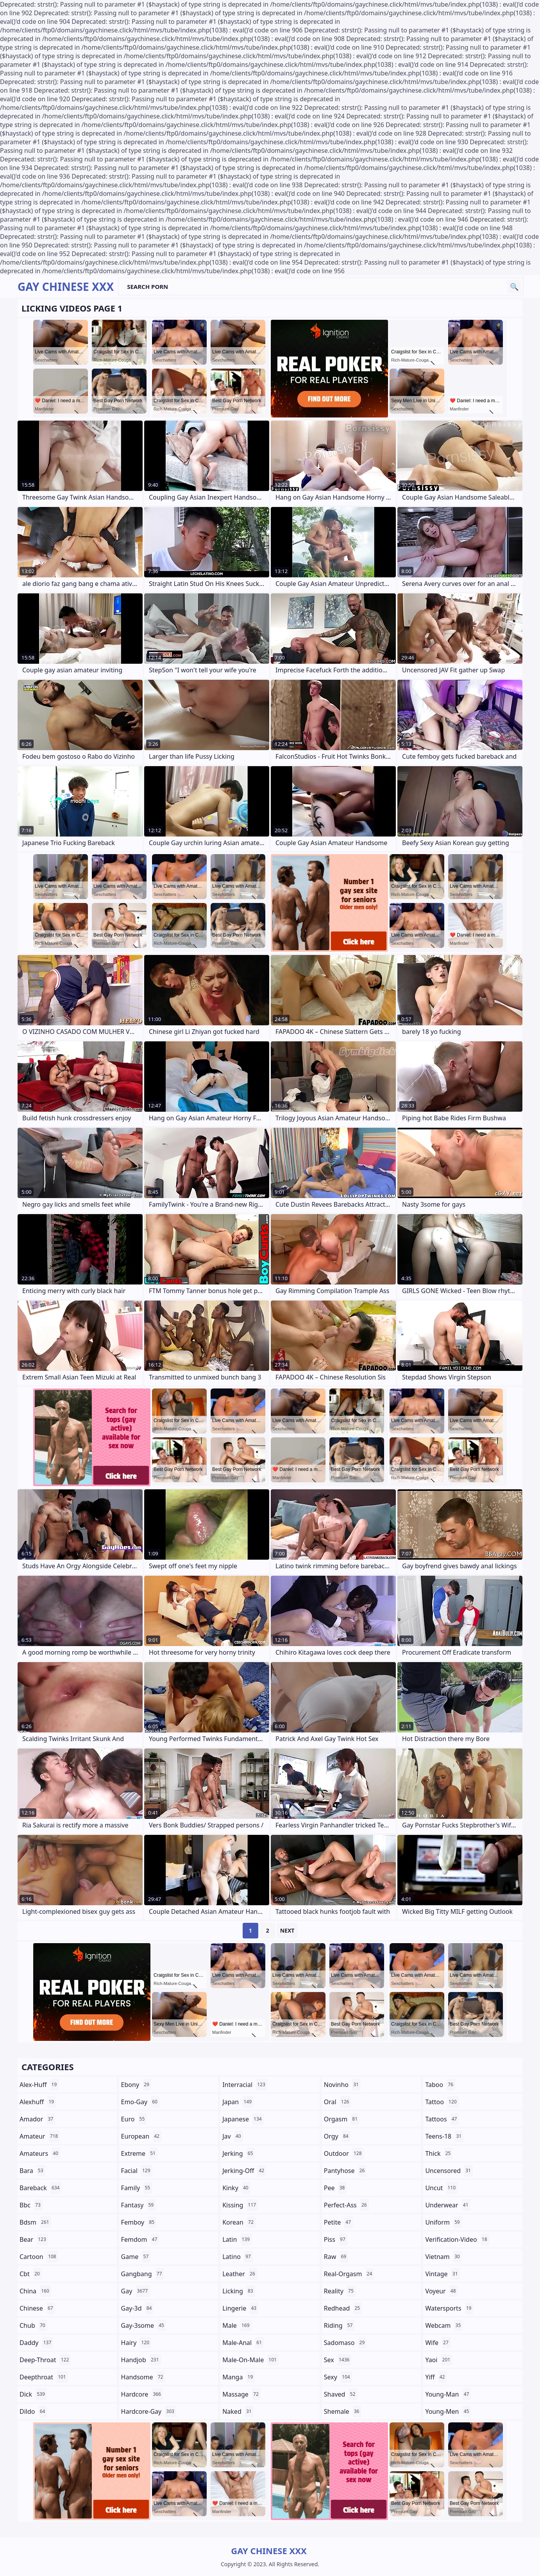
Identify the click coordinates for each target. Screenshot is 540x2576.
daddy (36, 2342)
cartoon (39, 2257)
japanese (243, 2119)
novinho (342, 2085)
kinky (236, 2188)
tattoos (442, 2119)
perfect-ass (346, 2205)
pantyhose (345, 2171)
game (136, 2257)
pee (335, 2188)
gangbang (142, 2274)
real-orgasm (349, 2274)
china (35, 2291)
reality (340, 2291)
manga (238, 2377)
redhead (343, 2308)
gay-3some (143, 2325)
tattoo (441, 2102)
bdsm (35, 2222)
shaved (341, 2394)
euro (134, 2119)
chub (33, 2325)
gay (135, 2291)
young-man (448, 2394)
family (136, 2188)
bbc (31, 2205)
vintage (442, 2274)
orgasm (341, 2119)
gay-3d (137, 2308)
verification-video (457, 2239)
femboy (139, 2222)
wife (437, 2342)
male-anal (243, 2342)
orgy (337, 2136)
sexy (338, 2377)
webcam (444, 2325)
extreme (139, 2153)
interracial (244, 2085)
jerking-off (244, 2171)
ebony (136, 2085)
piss (335, 2239)
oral (337, 2102)
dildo (33, 2411)
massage (241, 2394)
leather (239, 2274)
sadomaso (345, 2342)
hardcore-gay (148, 2411)
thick (438, 2153)
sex (338, 2360)
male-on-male (250, 2360)
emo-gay (140, 2102)
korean (239, 2222)
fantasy (138, 2205)
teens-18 (444, 2136)
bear (34, 2239)
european (141, 2136)
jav (232, 2136)
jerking (238, 2153)
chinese (37, 2308)
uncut (441, 2188)
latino (237, 2257)
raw (336, 2257)
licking (238, 2291)
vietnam (443, 2257)
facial (136, 2171)
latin (237, 2239)
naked (237, 2411)
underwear (447, 2205)
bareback (40, 2188)
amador (37, 2119)
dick (33, 2394)
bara (32, 2171)
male (236, 2325)
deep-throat (45, 2360)
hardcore (142, 2394)
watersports (449, 2308)
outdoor (344, 2153)
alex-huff (39, 2085)
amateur (40, 2136)
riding (339, 2325)
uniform (443, 2222)
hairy (136, 2342)
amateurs (40, 2153)
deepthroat (44, 2377)
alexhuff (38, 2102)
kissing (240, 2205)
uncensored (449, 2171)
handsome (143, 2377)
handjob (141, 2360)
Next (287, 1930)
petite (338, 2222)
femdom (140, 2239)
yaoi (438, 2360)
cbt (31, 2274)
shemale (342, 2411)
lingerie (240, 2308)
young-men (448, 2411)
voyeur (441, 2291)
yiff (436, 2377)
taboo (440, 2085)
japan (238, 2102)
